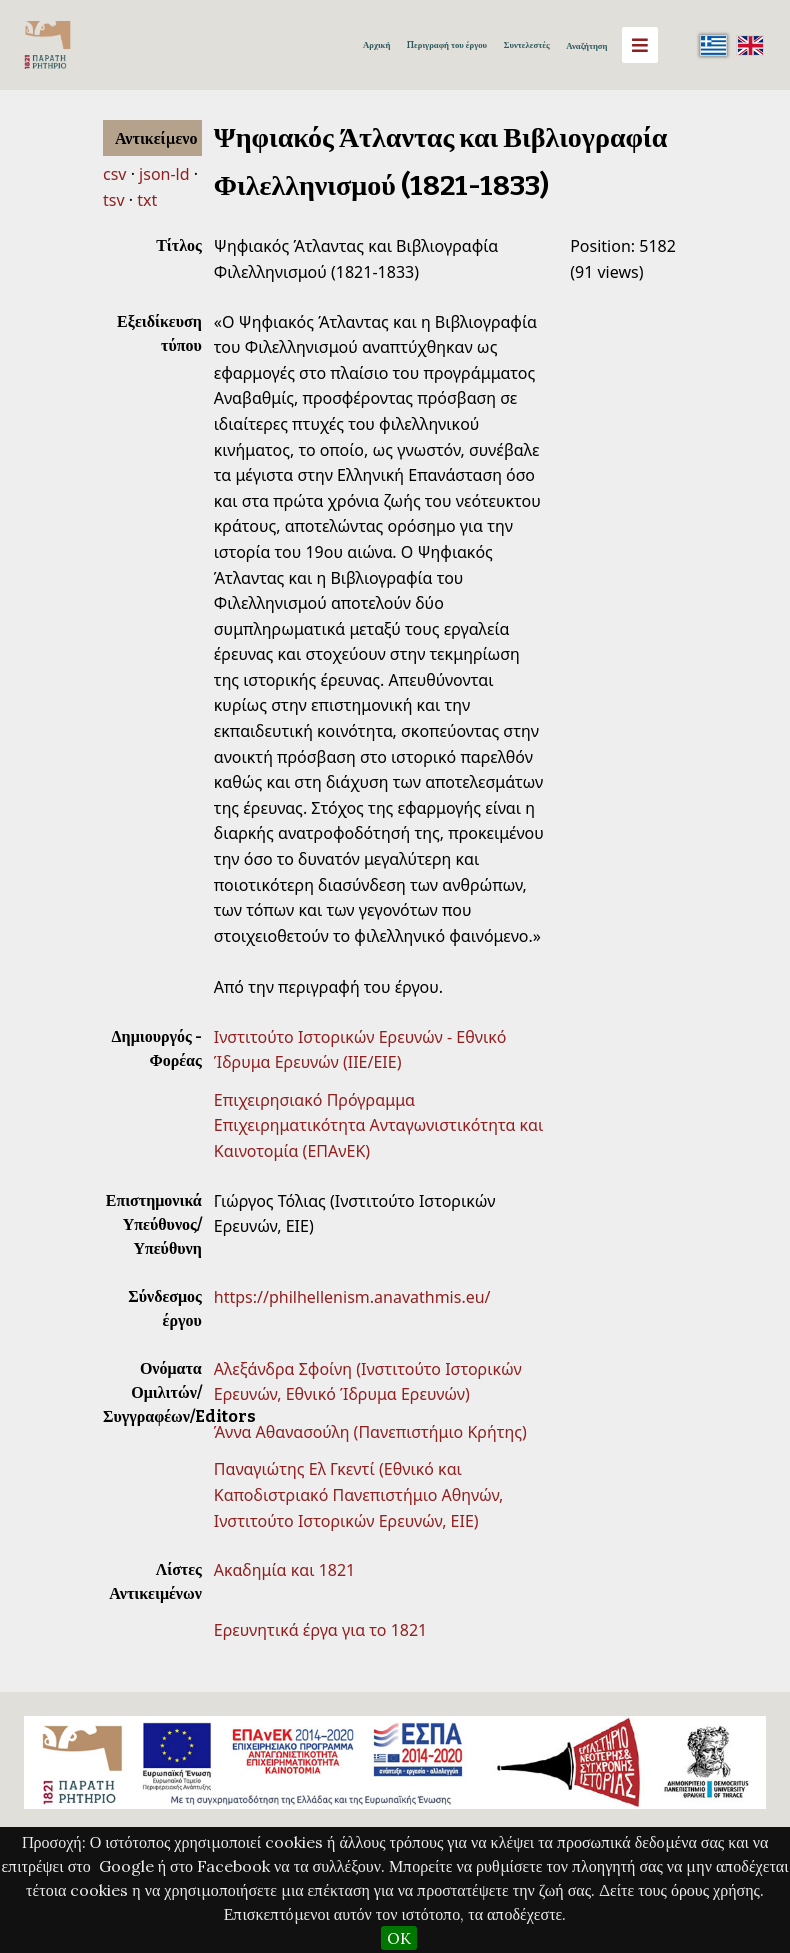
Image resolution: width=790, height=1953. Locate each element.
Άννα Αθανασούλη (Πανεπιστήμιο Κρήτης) (370, 1432)
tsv (114, 200)
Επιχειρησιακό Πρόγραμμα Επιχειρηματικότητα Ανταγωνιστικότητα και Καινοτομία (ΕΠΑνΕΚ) (379, 1125)
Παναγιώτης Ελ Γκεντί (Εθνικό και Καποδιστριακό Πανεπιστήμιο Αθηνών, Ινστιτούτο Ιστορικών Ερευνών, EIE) (359, 1494)
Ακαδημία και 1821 (284, 1570)
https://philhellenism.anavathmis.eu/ (352, 1297)
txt (147, 200)
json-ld (164, 174)
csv (114, 174)
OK (399, 1938)
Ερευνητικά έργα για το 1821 (320, 1630)
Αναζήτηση (586, 45)
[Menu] (640, 45)
